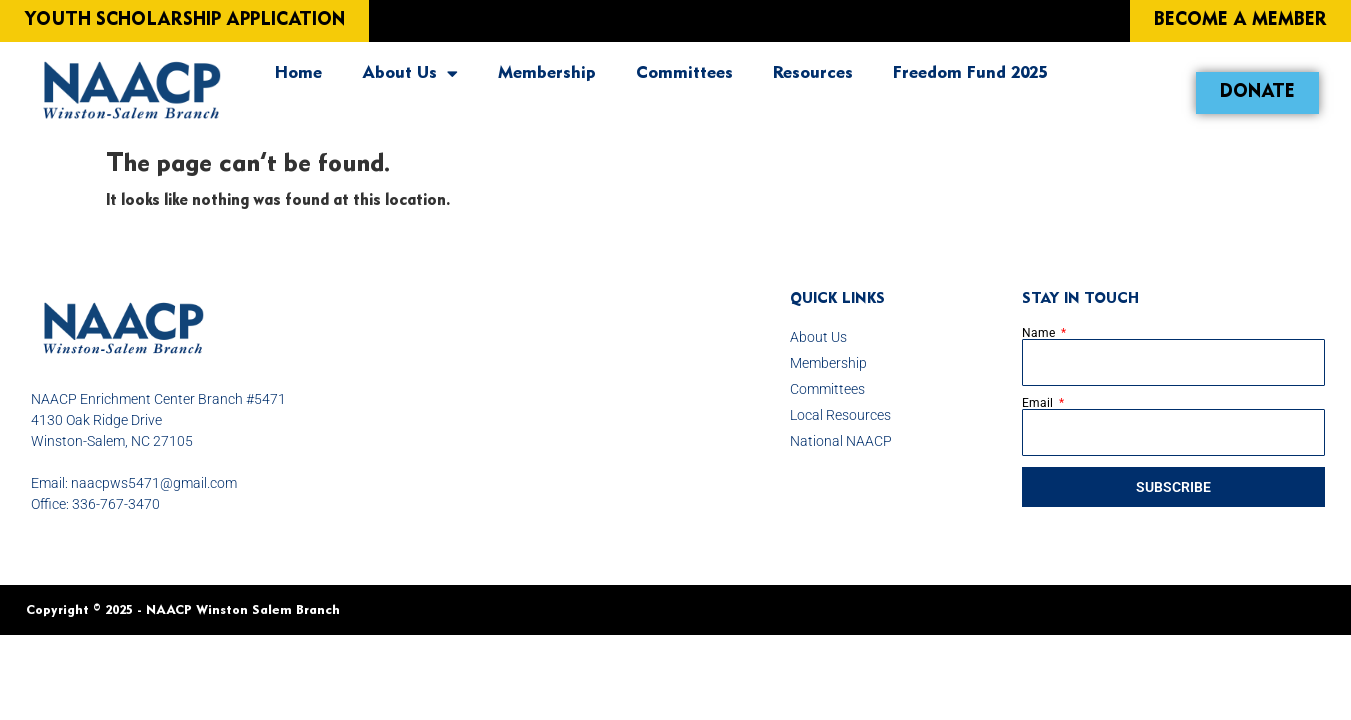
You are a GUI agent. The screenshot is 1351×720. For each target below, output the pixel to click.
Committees (684, 73)
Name (1040, 333)
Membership (547, 73)
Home (298, 73)
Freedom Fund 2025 (970, 73)
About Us (410, 73)
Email (1039, 403)
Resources (813, 73)
